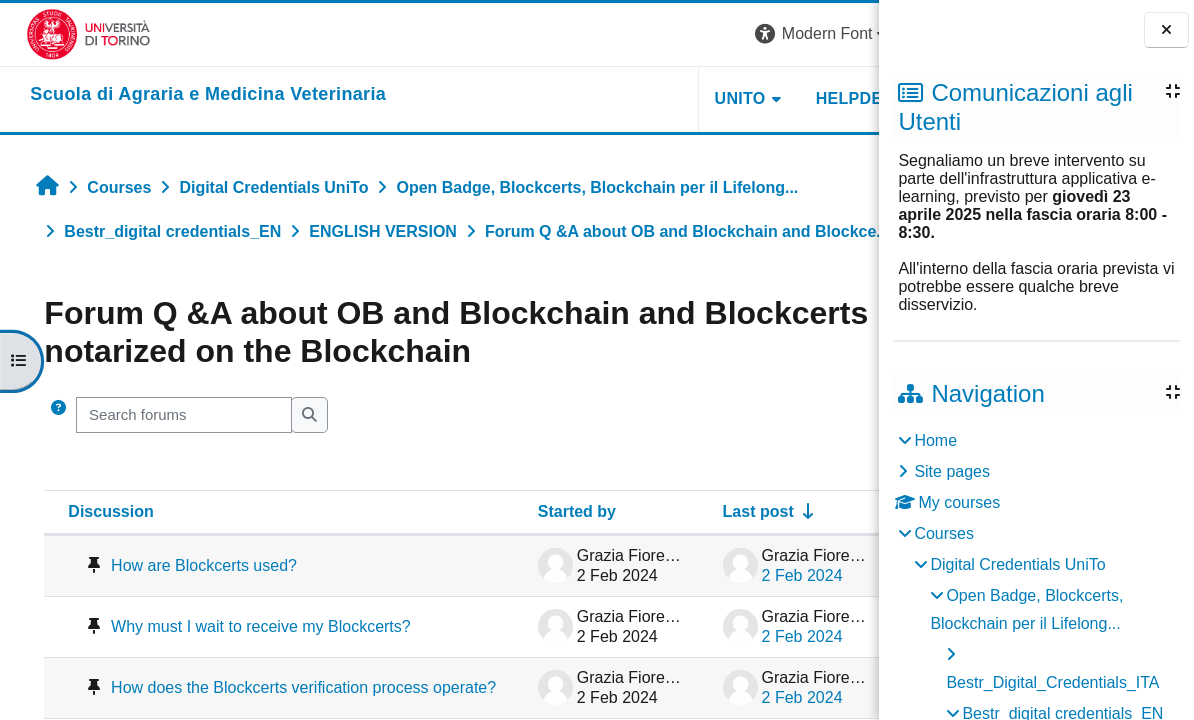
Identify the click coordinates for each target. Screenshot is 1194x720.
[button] (716, 34)
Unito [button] (632, 98)
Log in (841, 33)
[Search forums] (168, 415)
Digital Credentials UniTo (1017, 564)
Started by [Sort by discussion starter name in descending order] (459, 511)
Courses (944, 533)
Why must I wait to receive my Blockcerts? (200, 630)
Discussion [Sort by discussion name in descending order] (94, 511)
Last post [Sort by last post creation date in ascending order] (640, 511)
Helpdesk (753, 98)
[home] (182, 95)
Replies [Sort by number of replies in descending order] (810, 511)
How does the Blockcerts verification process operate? (222, 699)
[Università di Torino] (62, 33)
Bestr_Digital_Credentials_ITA (1052, 682)
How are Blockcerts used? (187, 565)
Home (935, 440)
